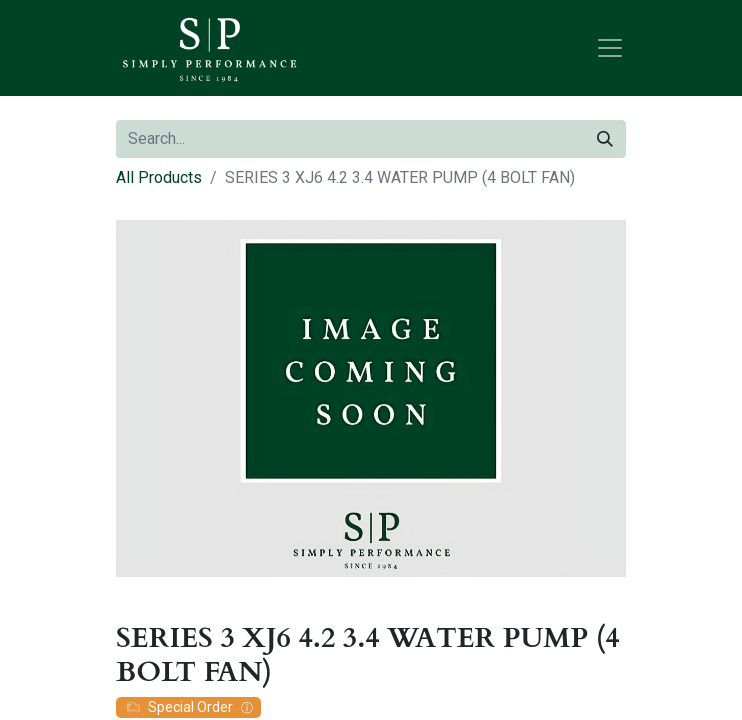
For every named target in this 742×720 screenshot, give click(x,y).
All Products (159, 177)
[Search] (605, 139)
